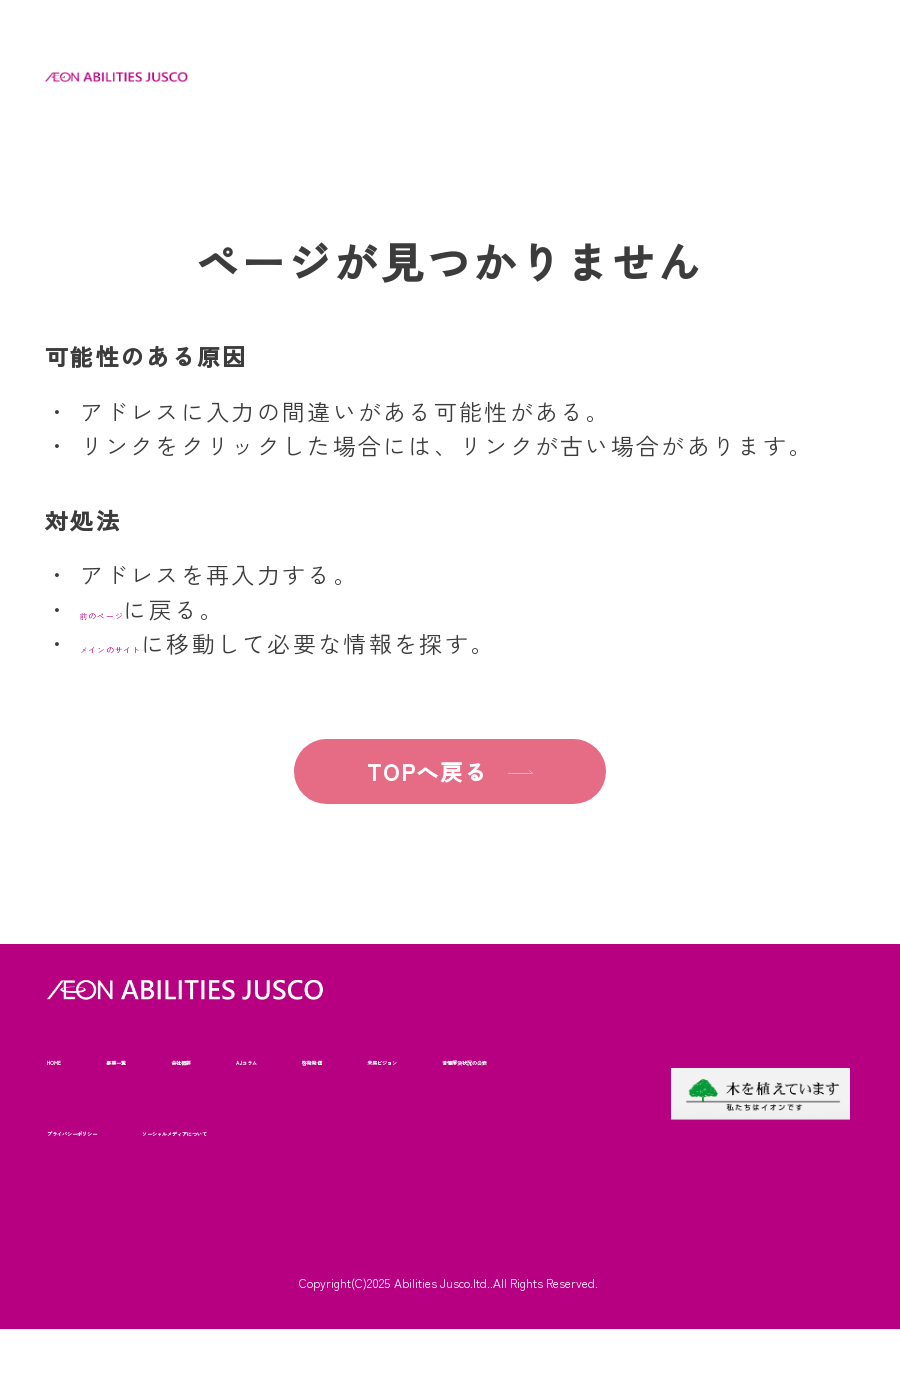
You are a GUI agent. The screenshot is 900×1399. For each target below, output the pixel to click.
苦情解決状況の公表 (249, 1129)
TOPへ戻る (402, 771)
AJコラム (373, 1058)
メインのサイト (168, 643)
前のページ (143, 609)
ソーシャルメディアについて (144, 1199)
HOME (67, 1058)
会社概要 (267, 1058)
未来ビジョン (92, 1129)
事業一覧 (162, 1058)
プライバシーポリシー (437, 1129)
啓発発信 (480, 1058)
